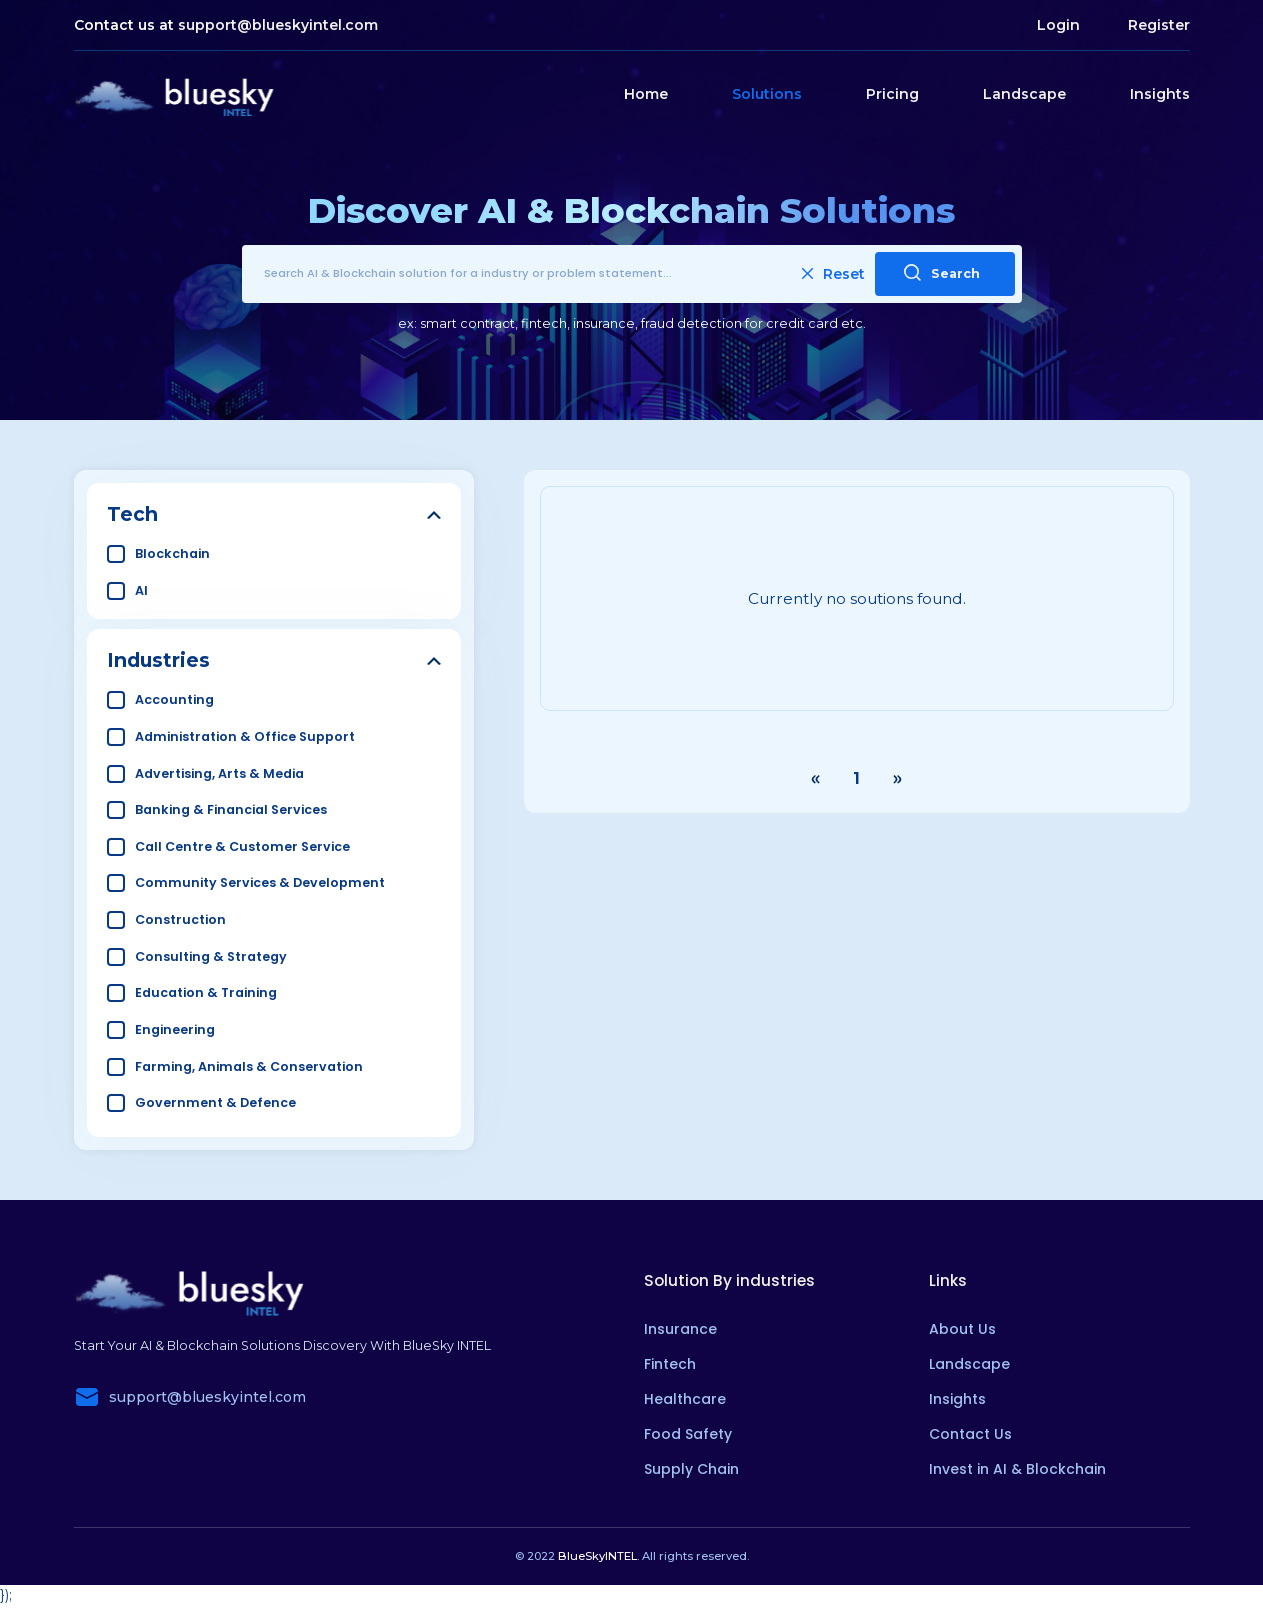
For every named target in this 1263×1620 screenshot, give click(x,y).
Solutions (767, 94)
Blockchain (172, 553)
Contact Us (970, 1434)
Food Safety (688, 1434)
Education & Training (206, 992)
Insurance (680, 1329)
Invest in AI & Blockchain (1017, 1469)
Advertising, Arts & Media (219, 773)
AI (141, 590)
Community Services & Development (260, 882)
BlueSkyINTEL (597, 1556)
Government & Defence (215, 1102)
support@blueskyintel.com (278, 25)
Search (942, 272)
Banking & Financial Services (231, 809)
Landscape (1024, 94)
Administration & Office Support (245, 736)
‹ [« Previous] (816, 779)
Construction (180, 919)
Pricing (892, 94)
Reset (833, 274)
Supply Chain (691, 1469)
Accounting (174, 699)
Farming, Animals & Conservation (249, 1066)
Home (646, 94)
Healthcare (685, 1399)
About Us (962, 1329)
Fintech (670, 1364)
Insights (1160, 94)
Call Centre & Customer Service (242, 846)
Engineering (175, 1029)
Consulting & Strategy (211, 956)
